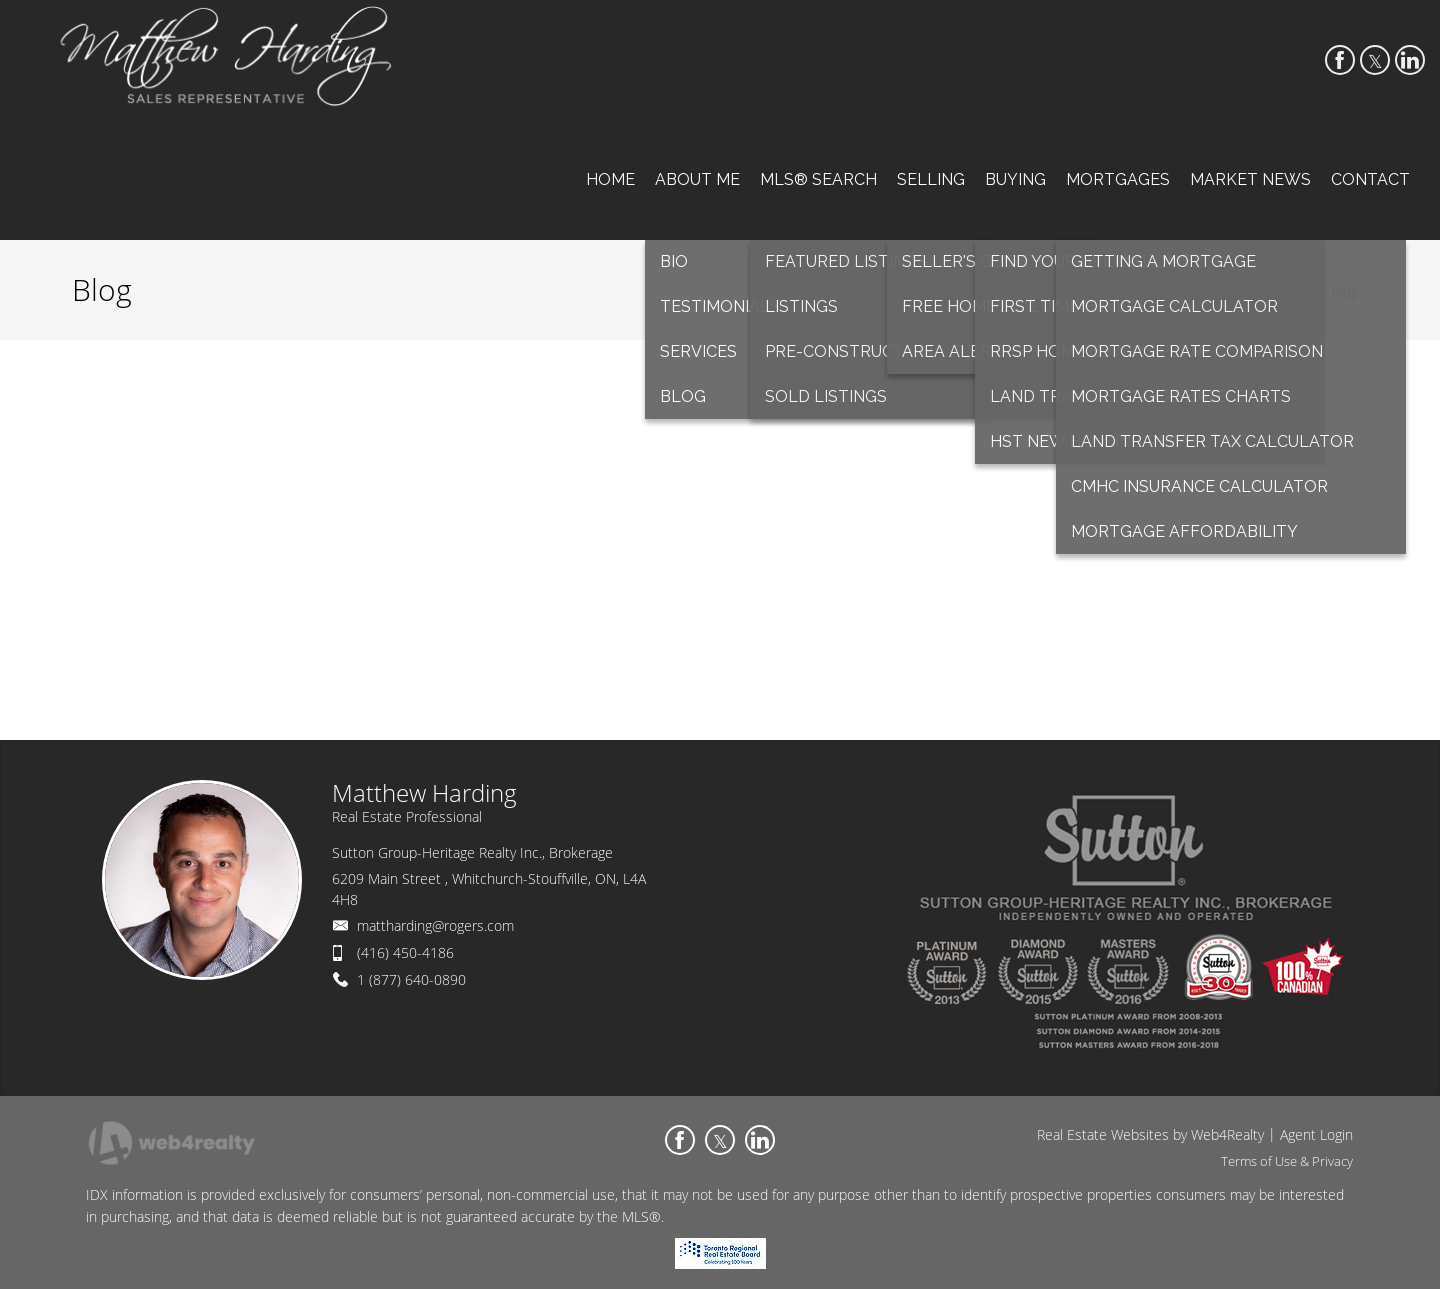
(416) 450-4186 (405, 952)
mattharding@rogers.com (435, 925)
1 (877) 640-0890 (411, 979)
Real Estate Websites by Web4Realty (1150, 1134)
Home (1294, 292)
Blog (1345, 292)
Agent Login (1316, 1134)
